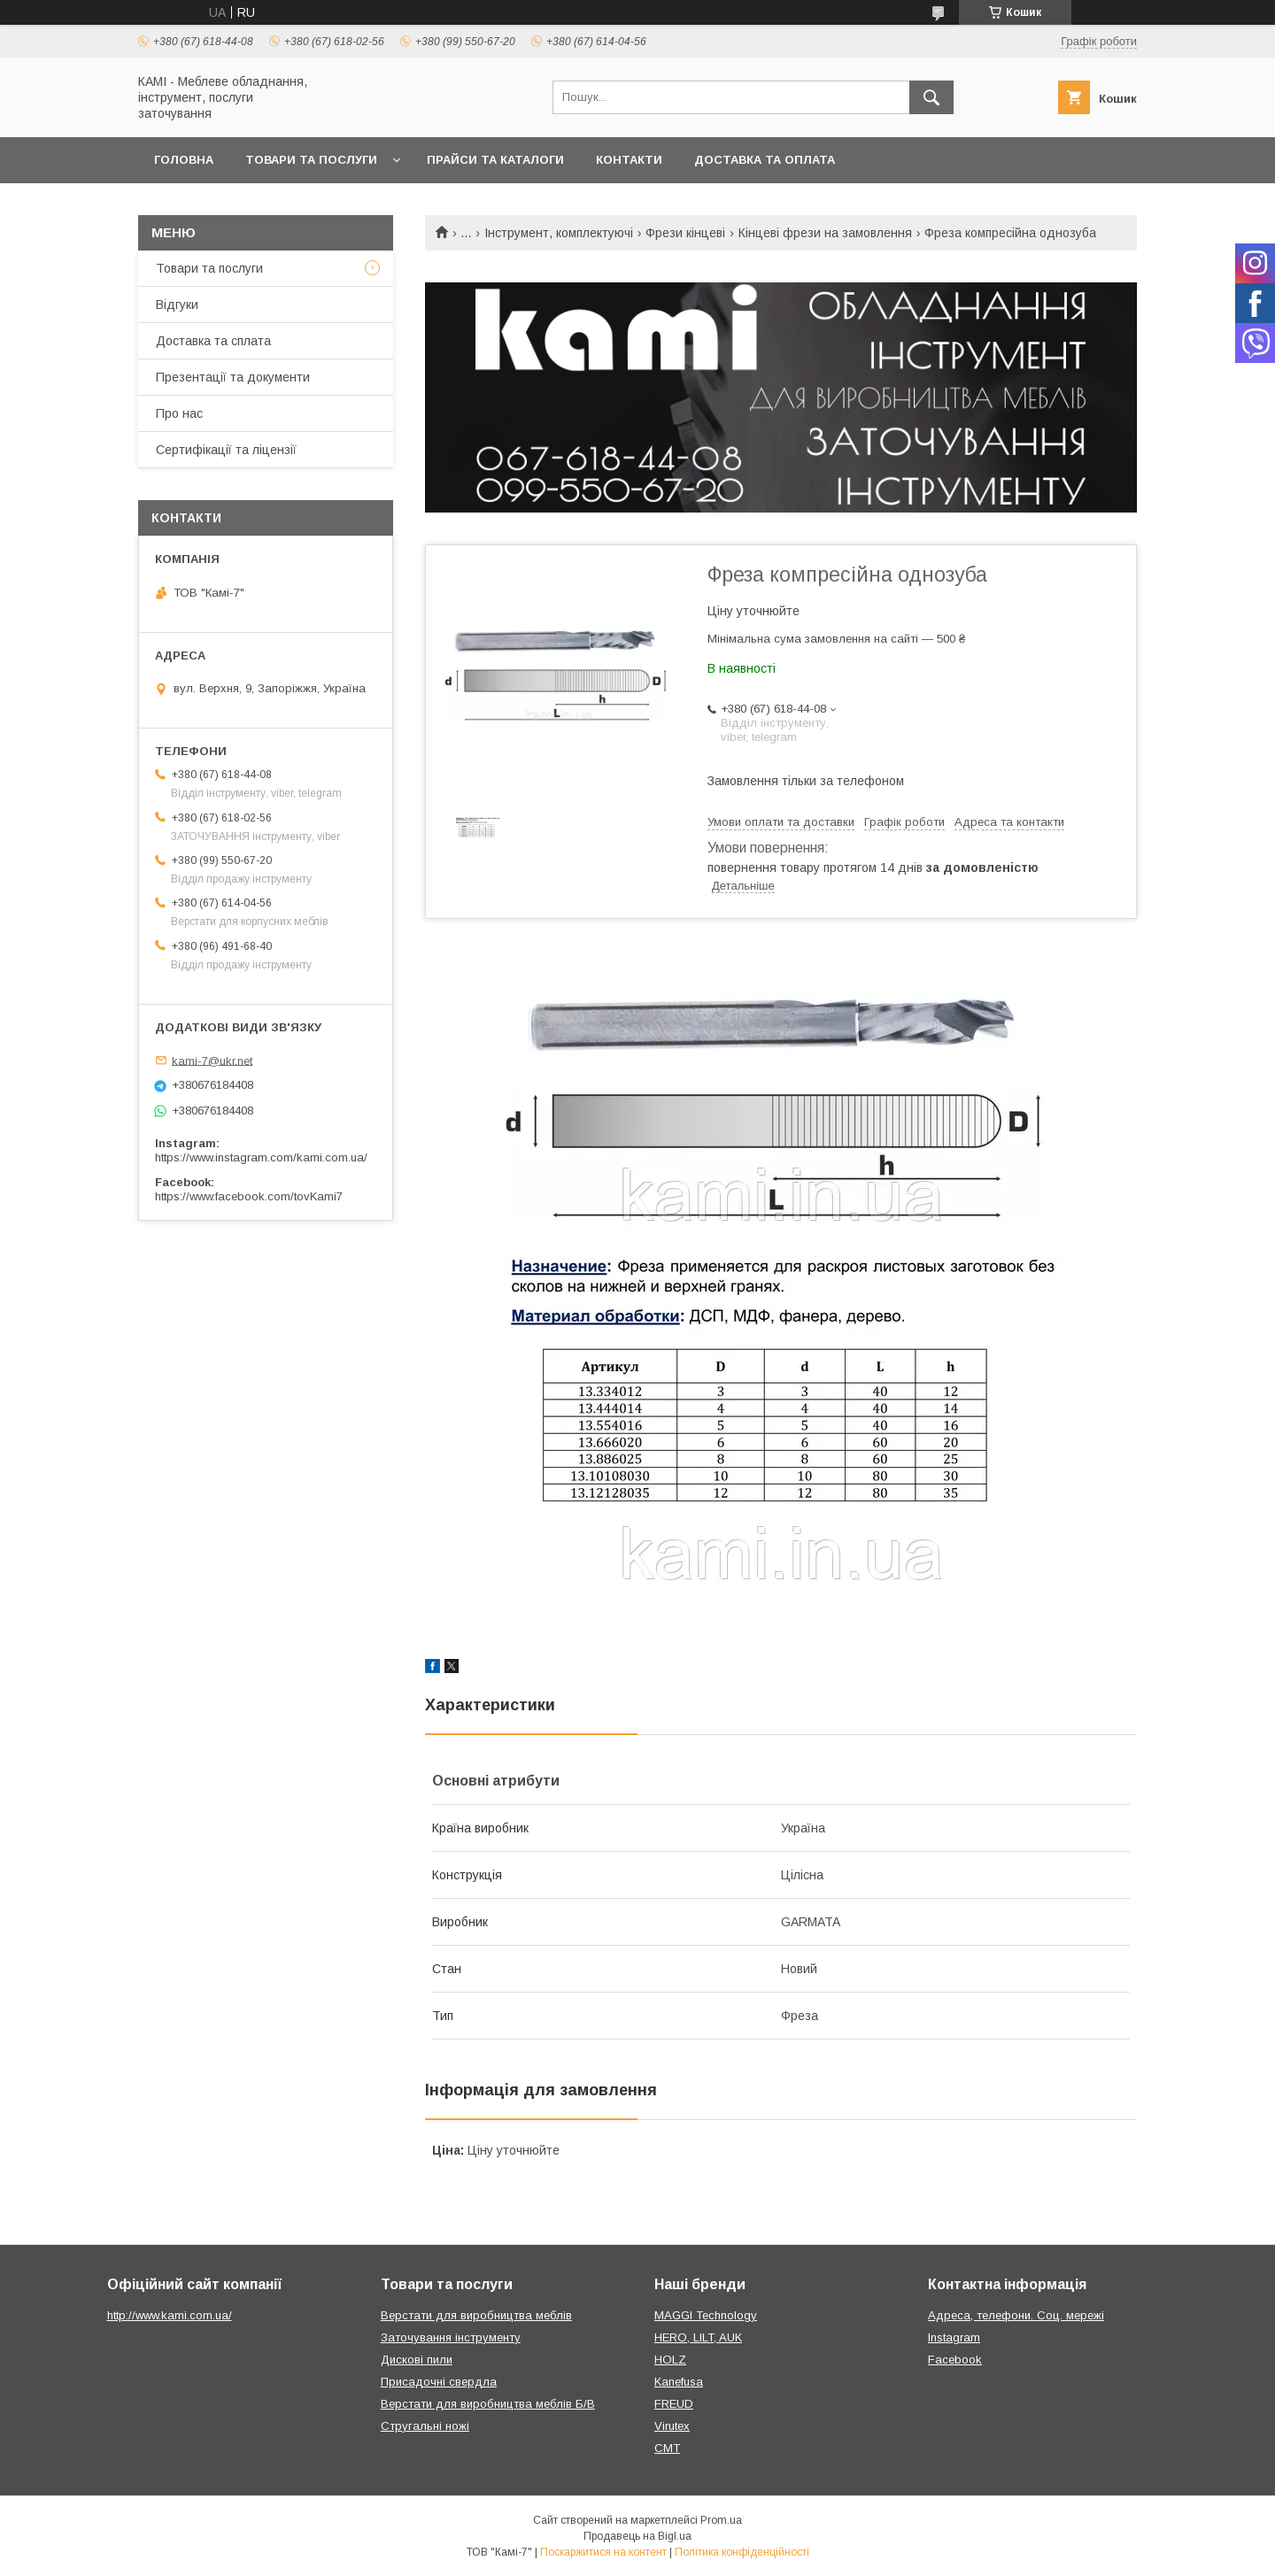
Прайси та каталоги (495, 159)
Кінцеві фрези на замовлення (825, 233)
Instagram (954, 2337)
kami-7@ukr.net (212, 1060)
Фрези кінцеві (685, 233)
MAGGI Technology (705, 2315)
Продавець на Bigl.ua (637, 2536)
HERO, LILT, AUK (698, 2337)
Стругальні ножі (425, 2426)
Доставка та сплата (213, 341)
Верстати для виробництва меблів (476, 2315)
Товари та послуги (311, 159)
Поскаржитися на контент (603, 2552)
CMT (667, 2448)
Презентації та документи (233, 377)
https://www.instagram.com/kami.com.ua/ (261, 1157)
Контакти (629, 159)
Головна (183, 159)
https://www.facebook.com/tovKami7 (249, 1196)
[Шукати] (931, 97)
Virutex (672, 2426)
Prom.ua (721, 2520)
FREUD (673, 2403)
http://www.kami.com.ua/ (169, 2315)
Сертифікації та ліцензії (226, 450)
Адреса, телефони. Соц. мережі (1016, 2315)
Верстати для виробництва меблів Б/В (488, 2403)
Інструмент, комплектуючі (558, 233)
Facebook (955, 2359)
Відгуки (177, 304)
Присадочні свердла (439, 2381)
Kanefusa (678, 2381)
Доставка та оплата (764, 159)
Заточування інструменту (451, 2337)
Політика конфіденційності (742, 2552)
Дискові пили (416, 2359)
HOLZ (670, 2359)
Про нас (179, 413)
